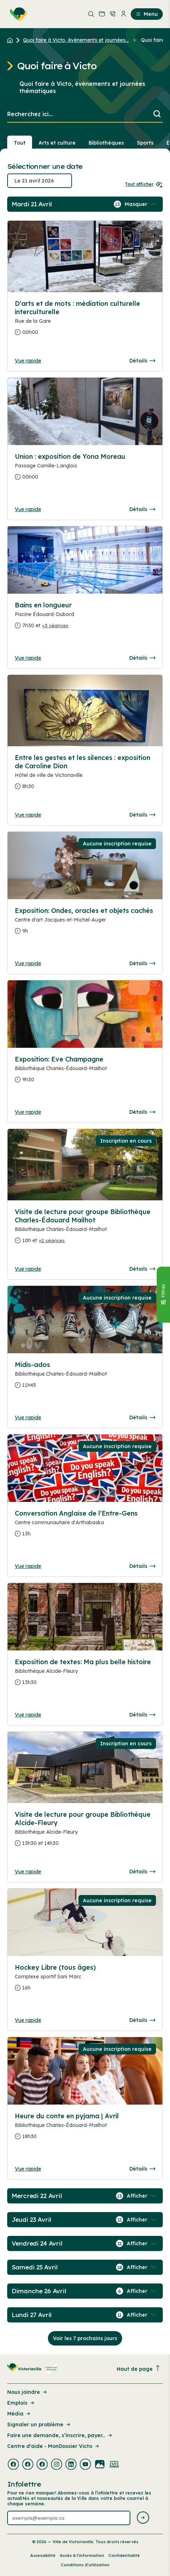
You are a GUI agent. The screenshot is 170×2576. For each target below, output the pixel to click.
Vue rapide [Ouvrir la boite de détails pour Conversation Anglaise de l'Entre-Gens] (28, 1566)
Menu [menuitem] (147, 14)
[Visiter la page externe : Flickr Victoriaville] (100, 2465)
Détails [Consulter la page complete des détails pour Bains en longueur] (142, 658)
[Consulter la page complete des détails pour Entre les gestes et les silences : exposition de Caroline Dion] (85, 774)
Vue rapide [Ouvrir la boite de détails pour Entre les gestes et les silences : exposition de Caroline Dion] (28, 815)
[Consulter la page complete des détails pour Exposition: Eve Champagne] (85, 1072)
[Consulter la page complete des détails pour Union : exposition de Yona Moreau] (85, 469)
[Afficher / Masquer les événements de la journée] (141, 204)
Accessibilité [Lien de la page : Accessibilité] (42, 2555)
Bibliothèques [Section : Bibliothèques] (106, 143)
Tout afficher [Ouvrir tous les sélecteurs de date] (144, 184)
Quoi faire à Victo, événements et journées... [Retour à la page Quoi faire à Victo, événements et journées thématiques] (76, 40)
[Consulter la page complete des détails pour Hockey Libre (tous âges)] (85, 1980)
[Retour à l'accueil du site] (11, 40)
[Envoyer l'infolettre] (143, 2518)
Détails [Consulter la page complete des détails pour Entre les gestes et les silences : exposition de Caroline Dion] (142, 815)
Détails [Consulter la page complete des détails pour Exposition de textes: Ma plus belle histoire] (142, 1714)
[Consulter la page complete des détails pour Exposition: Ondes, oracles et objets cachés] (85, 923)
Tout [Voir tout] (20, 143)
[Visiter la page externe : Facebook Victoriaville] (13, 2465)
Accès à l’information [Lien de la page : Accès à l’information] (82, 2555)
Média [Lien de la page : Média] (19, 2413)
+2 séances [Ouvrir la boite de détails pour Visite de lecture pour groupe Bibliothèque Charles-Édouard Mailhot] (52, 1240)
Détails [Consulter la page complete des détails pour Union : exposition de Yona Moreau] (142, 509)
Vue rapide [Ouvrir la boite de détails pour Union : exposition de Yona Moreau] (28, 509)
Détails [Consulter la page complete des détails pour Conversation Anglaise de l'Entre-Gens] (142, 1566)
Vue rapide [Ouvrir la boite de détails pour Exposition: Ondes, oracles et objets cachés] (28, 963)
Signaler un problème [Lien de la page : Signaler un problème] (39, 2424)
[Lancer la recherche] (157, 114)
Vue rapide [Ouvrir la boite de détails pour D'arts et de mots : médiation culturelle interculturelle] (28, 360)
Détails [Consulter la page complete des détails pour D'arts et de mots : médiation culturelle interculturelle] (142, 360)
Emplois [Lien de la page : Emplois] (21, 2403)
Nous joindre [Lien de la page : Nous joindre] (27, 2392)
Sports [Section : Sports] (145, 143)
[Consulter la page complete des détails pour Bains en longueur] (85, 618)
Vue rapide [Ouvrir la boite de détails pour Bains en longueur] (28, 658)
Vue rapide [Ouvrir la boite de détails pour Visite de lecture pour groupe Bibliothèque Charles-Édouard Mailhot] (28, 1269)
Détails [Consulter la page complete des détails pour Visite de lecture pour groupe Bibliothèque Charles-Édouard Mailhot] (142, 1269)
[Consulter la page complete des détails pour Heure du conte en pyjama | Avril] (85, 2129)
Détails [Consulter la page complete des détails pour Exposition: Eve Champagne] (142, 1112)
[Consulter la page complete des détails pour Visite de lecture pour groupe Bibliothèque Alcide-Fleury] (85, 1831)
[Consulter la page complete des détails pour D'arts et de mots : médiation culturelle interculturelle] (85, 320)
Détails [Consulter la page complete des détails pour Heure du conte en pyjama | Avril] (142, 2169)
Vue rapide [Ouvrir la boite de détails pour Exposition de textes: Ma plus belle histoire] (28, 1714)
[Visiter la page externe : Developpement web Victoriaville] (114, 2465)
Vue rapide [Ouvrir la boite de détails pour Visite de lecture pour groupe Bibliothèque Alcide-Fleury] (28, 1871)
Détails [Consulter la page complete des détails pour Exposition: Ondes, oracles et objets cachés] (142, 963)
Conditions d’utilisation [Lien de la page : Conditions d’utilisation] (85, 2564)
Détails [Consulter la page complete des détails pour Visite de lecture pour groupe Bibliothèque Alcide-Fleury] (142, 1871)
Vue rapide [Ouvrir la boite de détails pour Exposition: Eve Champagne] (28, 1112)
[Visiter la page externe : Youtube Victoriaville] (85, 2465)
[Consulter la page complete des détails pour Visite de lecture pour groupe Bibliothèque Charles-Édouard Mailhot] (85, 1229)
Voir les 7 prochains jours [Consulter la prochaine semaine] (85, 2338)
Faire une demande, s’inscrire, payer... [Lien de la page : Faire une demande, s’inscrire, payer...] (60, 2435)
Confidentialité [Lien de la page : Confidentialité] (124, 2555)
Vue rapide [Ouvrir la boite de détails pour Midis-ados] (28, 1417)
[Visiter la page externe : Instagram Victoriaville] (56, 2465)
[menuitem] (17, 14)
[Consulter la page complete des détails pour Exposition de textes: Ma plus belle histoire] (85, 1675)
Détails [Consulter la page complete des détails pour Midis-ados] (142, 1417)
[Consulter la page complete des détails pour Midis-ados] (85, 1377)
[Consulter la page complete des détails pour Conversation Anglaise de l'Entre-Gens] (85, 1526)
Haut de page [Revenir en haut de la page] (139, 2368)
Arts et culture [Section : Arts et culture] (57, 143)
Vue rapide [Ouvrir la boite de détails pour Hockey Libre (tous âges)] (28, 2020)
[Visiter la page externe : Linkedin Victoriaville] (71, 2465)
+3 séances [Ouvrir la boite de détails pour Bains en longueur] (55, 625)
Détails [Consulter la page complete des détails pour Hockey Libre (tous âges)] (142, 2020)
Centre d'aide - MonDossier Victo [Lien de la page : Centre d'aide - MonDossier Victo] (53, 2446)
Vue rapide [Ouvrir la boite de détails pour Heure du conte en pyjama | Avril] (28, 2169)
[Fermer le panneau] (163, 1295)
